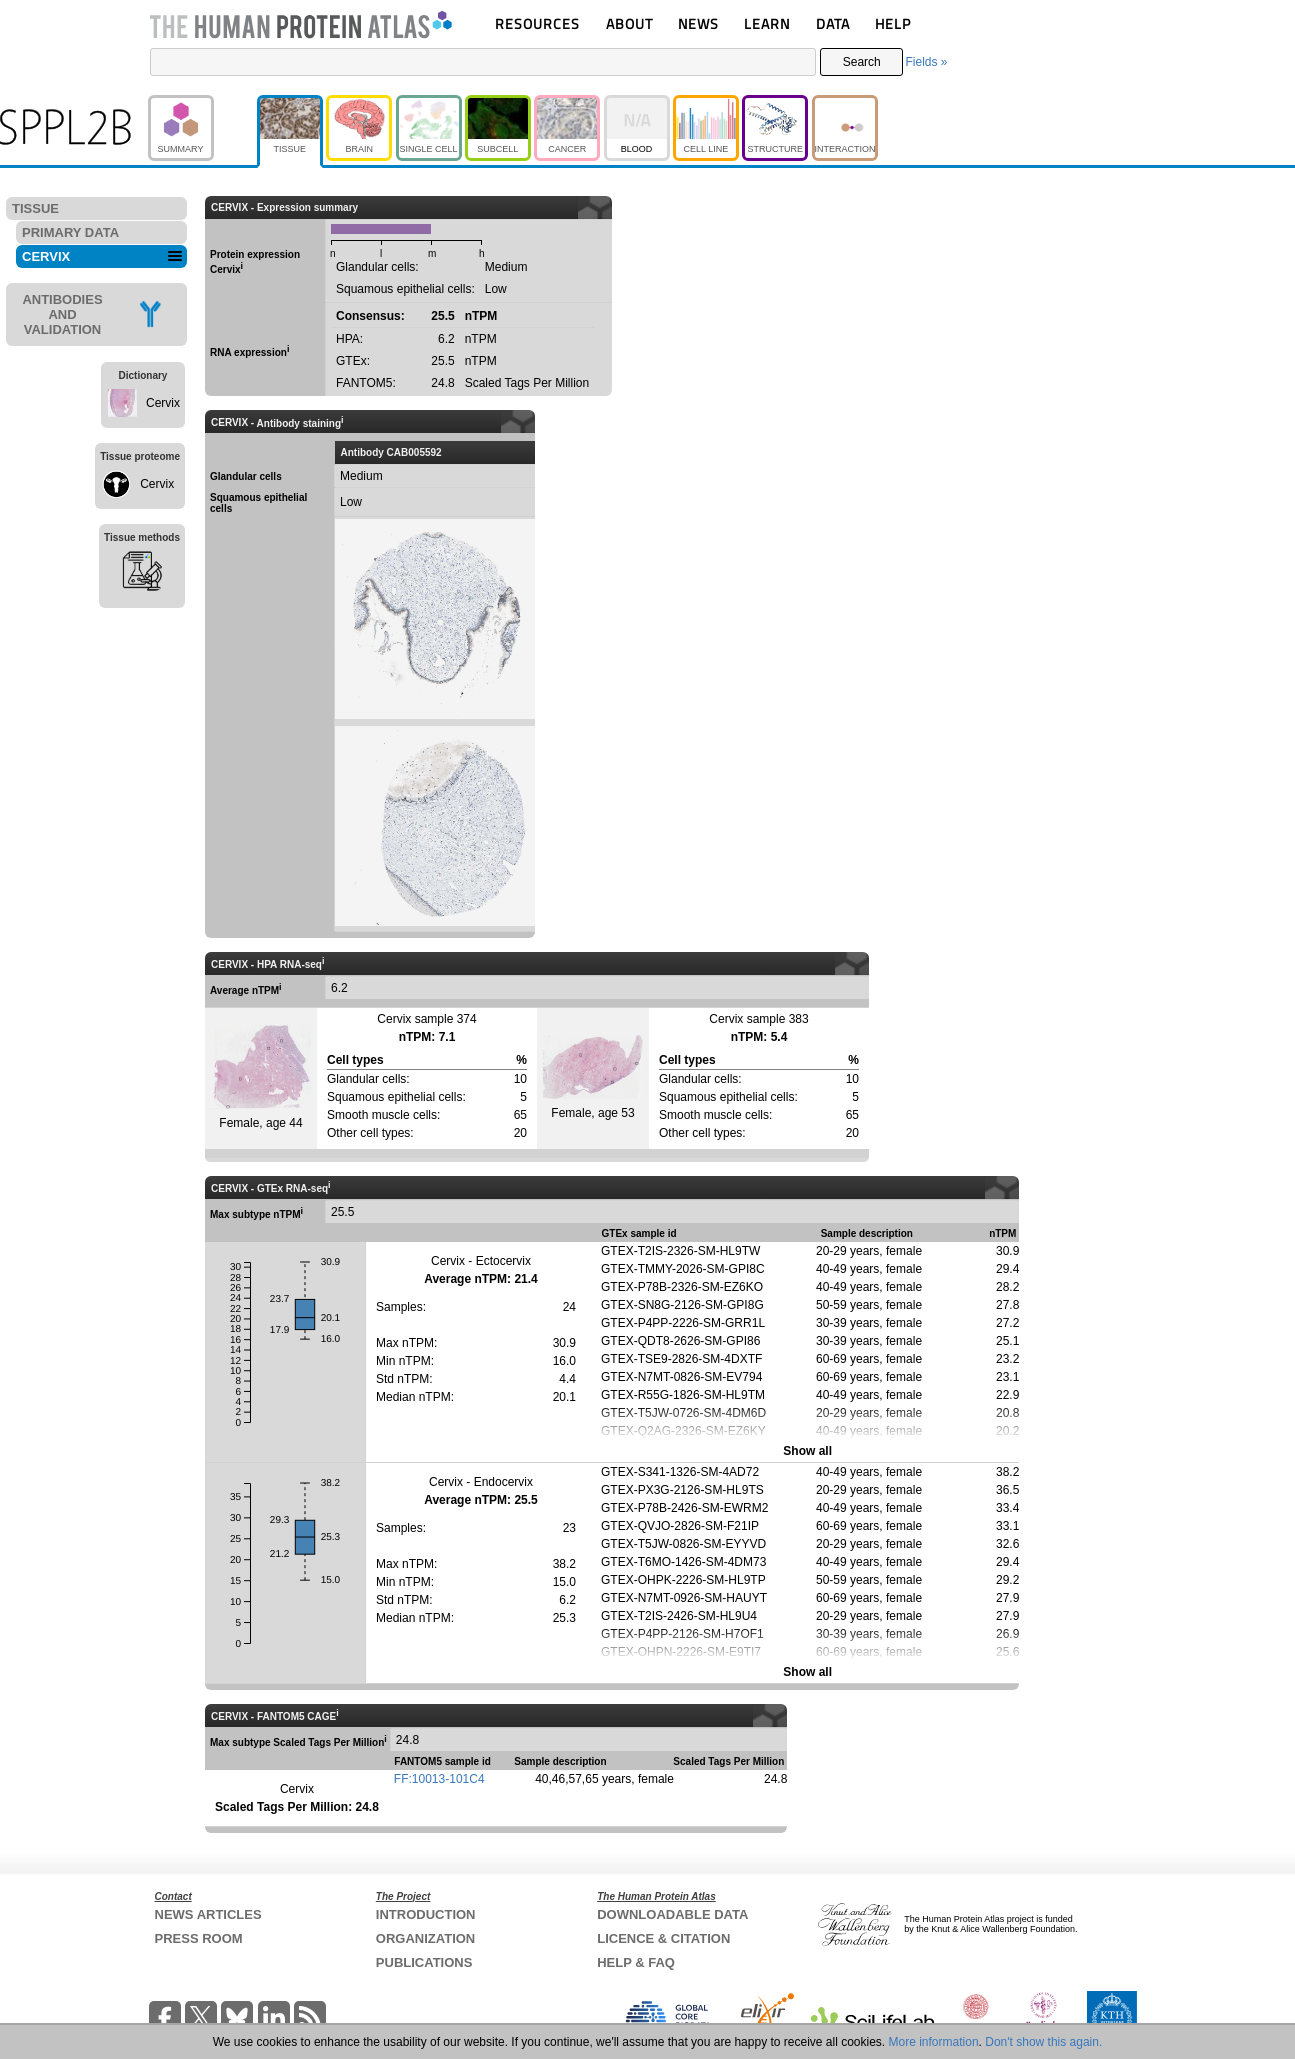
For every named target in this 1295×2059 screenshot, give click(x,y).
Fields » (926, 62)
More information (934, 2042)
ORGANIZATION (425, 1938)
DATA (833, 23)
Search (862, 62)
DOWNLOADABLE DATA (672, 1914)
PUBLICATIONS (424, 1962)
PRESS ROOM (199, 1938)
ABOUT (629, 23)
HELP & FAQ (636, 1962)
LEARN (767, 23)
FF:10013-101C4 (439, 1779)
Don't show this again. (1043, 2042)
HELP (893, 23)
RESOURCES (537, 23)
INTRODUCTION (426, 1914)
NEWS (698, 23)
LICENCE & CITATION (663, 1938)
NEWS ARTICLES (208, 1914)
